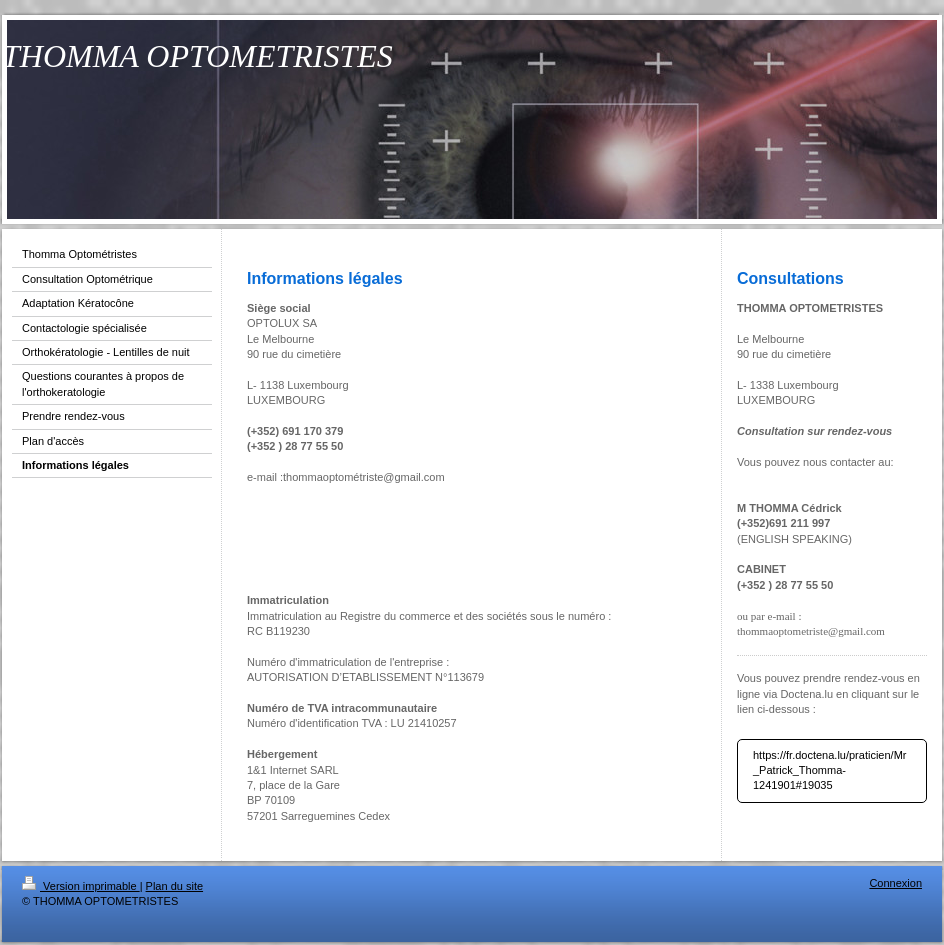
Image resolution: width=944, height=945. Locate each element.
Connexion (895, 883)
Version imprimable (81, 886)
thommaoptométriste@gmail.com (364, 477)
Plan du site (174, 886)
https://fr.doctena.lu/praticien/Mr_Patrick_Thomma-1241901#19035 (829, 770)
